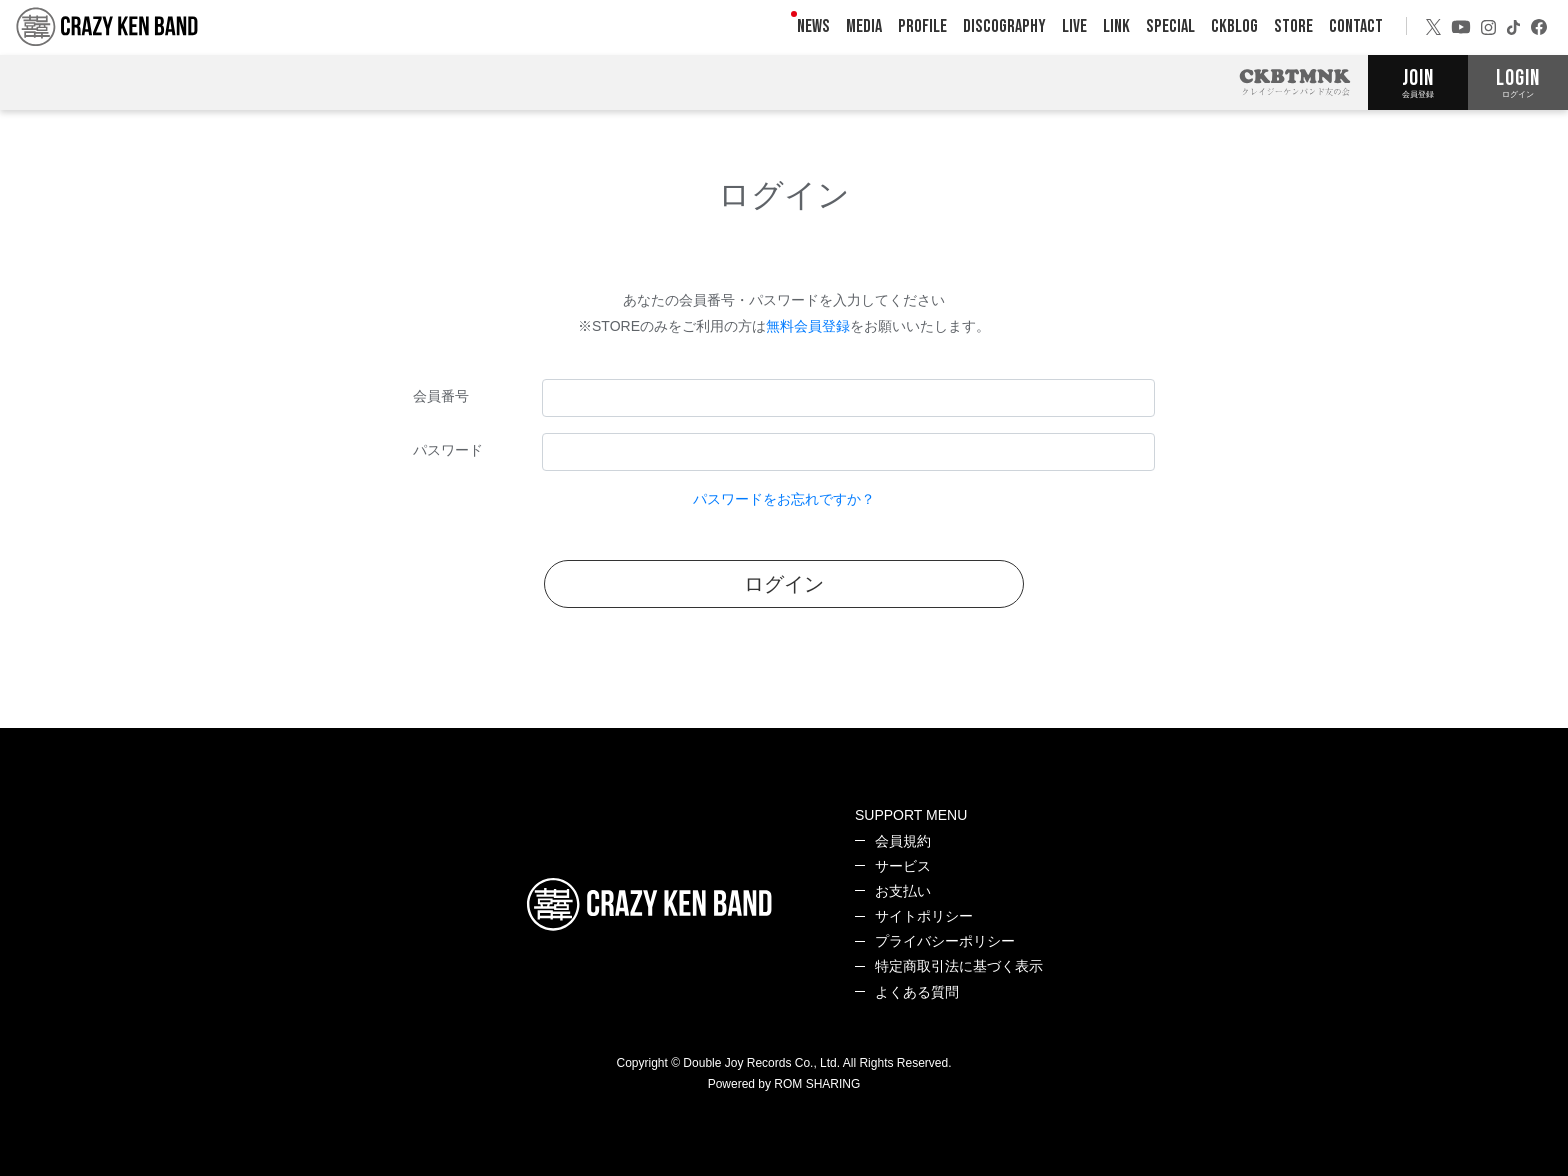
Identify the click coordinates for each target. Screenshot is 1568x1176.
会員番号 (441, 396)
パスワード (448, 450)
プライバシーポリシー (945, 941)
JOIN (1418, 82)
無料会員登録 (808, 326)
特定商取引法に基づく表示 (959, 966)
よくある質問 (917, 992)
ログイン (784, 584)
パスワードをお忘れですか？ (784, 499)
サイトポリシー (924, 916)
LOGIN (1518, 82)
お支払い (903, 891)
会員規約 (903, 841)
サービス (903, 866)
